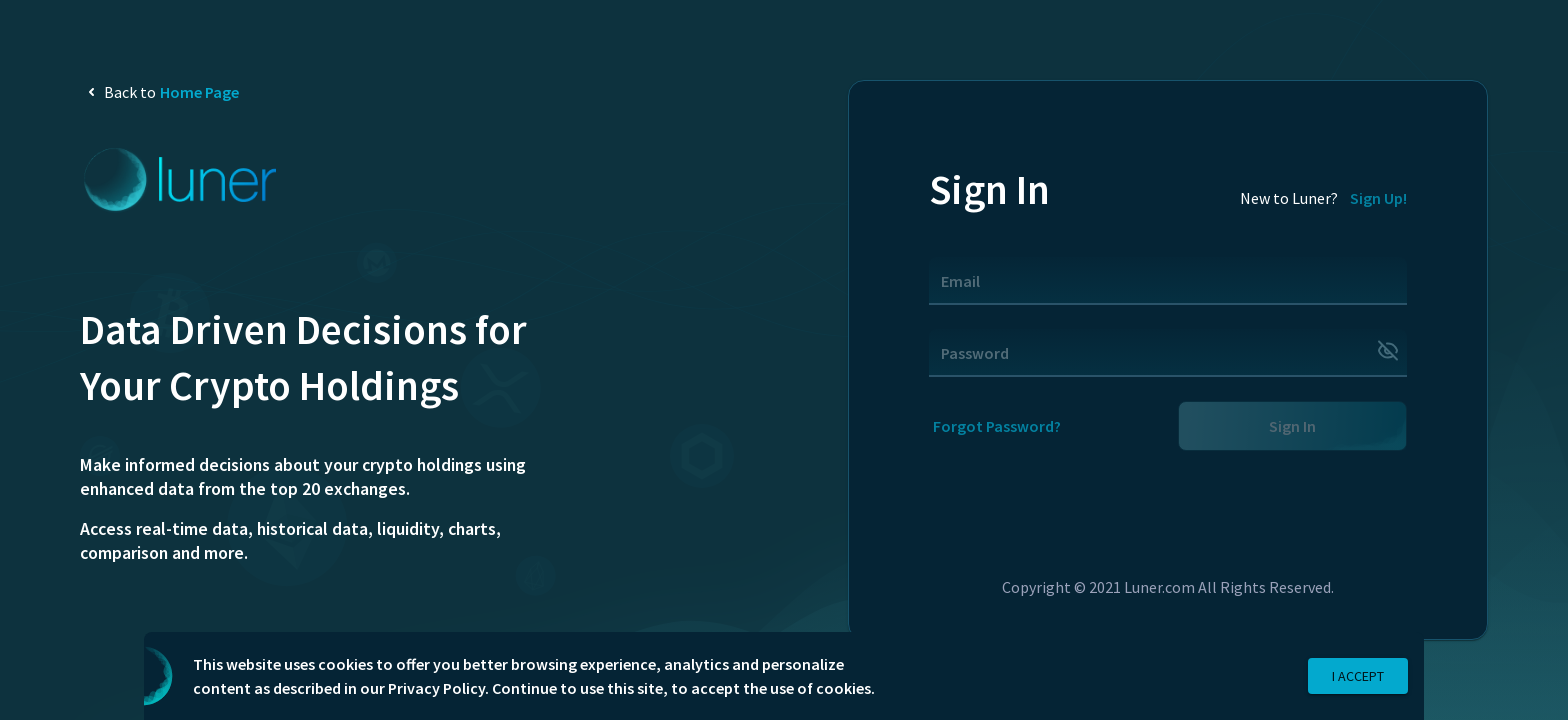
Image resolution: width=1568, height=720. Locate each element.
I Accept (1358, 676)
